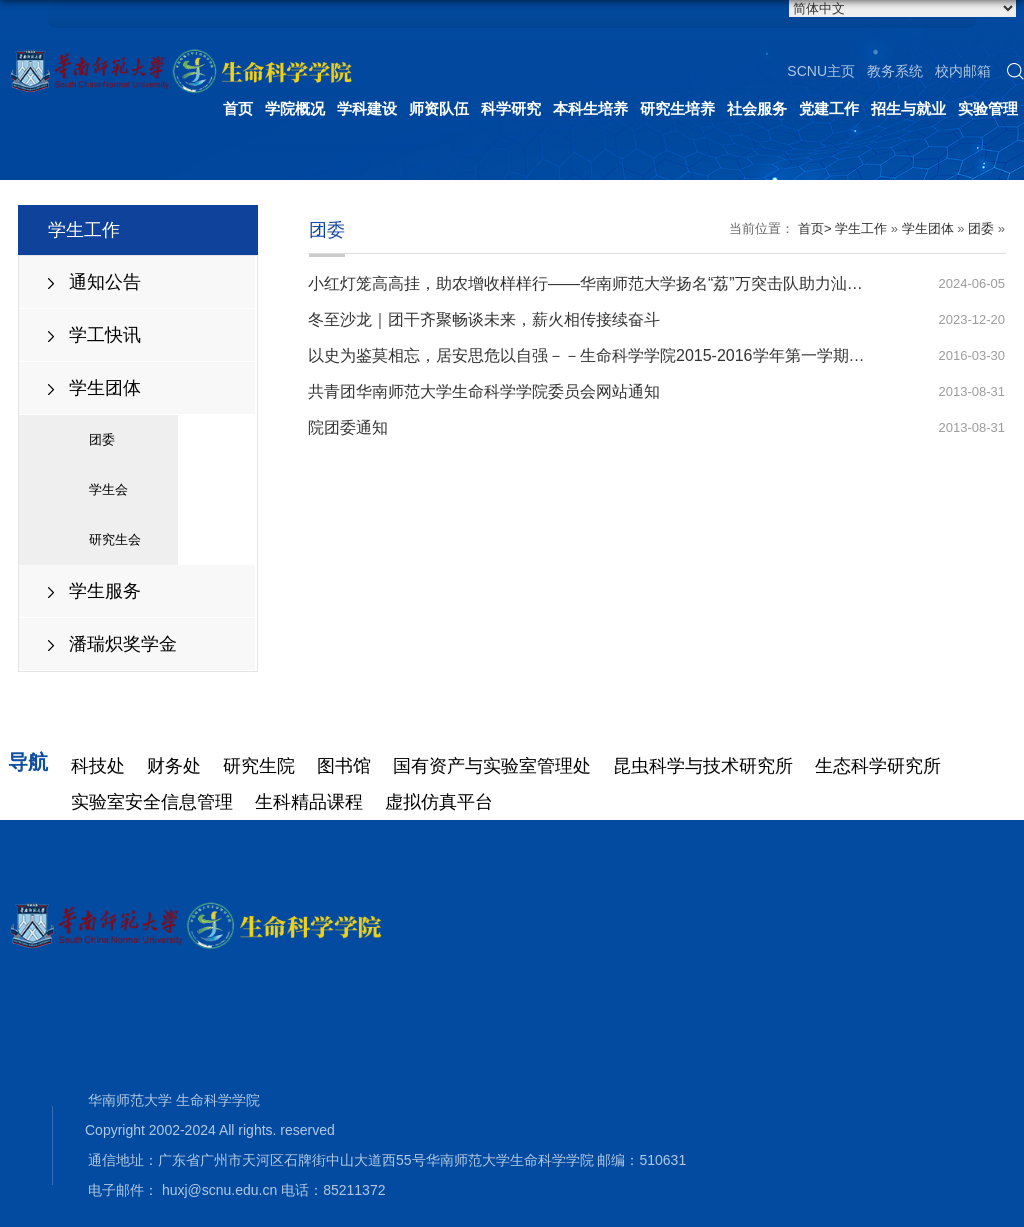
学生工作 (861, 228)
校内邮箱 (963, 71)
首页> (815, 228)
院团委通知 (348, 427)
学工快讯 (105, 335)
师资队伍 (439, 108)
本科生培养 (590, 108)
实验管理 (988, 108)
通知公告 (105, 282)
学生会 (108, 489)
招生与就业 (908, 108)
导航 (28, 762)
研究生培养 (677, 108)
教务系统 (895, 71)
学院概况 (295, 108)
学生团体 (105, 388)
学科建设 (367, 108)
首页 (238, 108)
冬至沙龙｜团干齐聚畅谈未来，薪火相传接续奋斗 (484, 319)
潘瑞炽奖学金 (123, 644)
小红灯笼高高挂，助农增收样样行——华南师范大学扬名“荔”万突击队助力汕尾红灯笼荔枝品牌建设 (657, 283)
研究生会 (115, 539)
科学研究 (511, 108)
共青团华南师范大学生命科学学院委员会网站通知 (484, 391)
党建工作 (829, 108)
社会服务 (757, 108)
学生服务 (105, 591)
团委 (102, 439)
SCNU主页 (821, 71)
